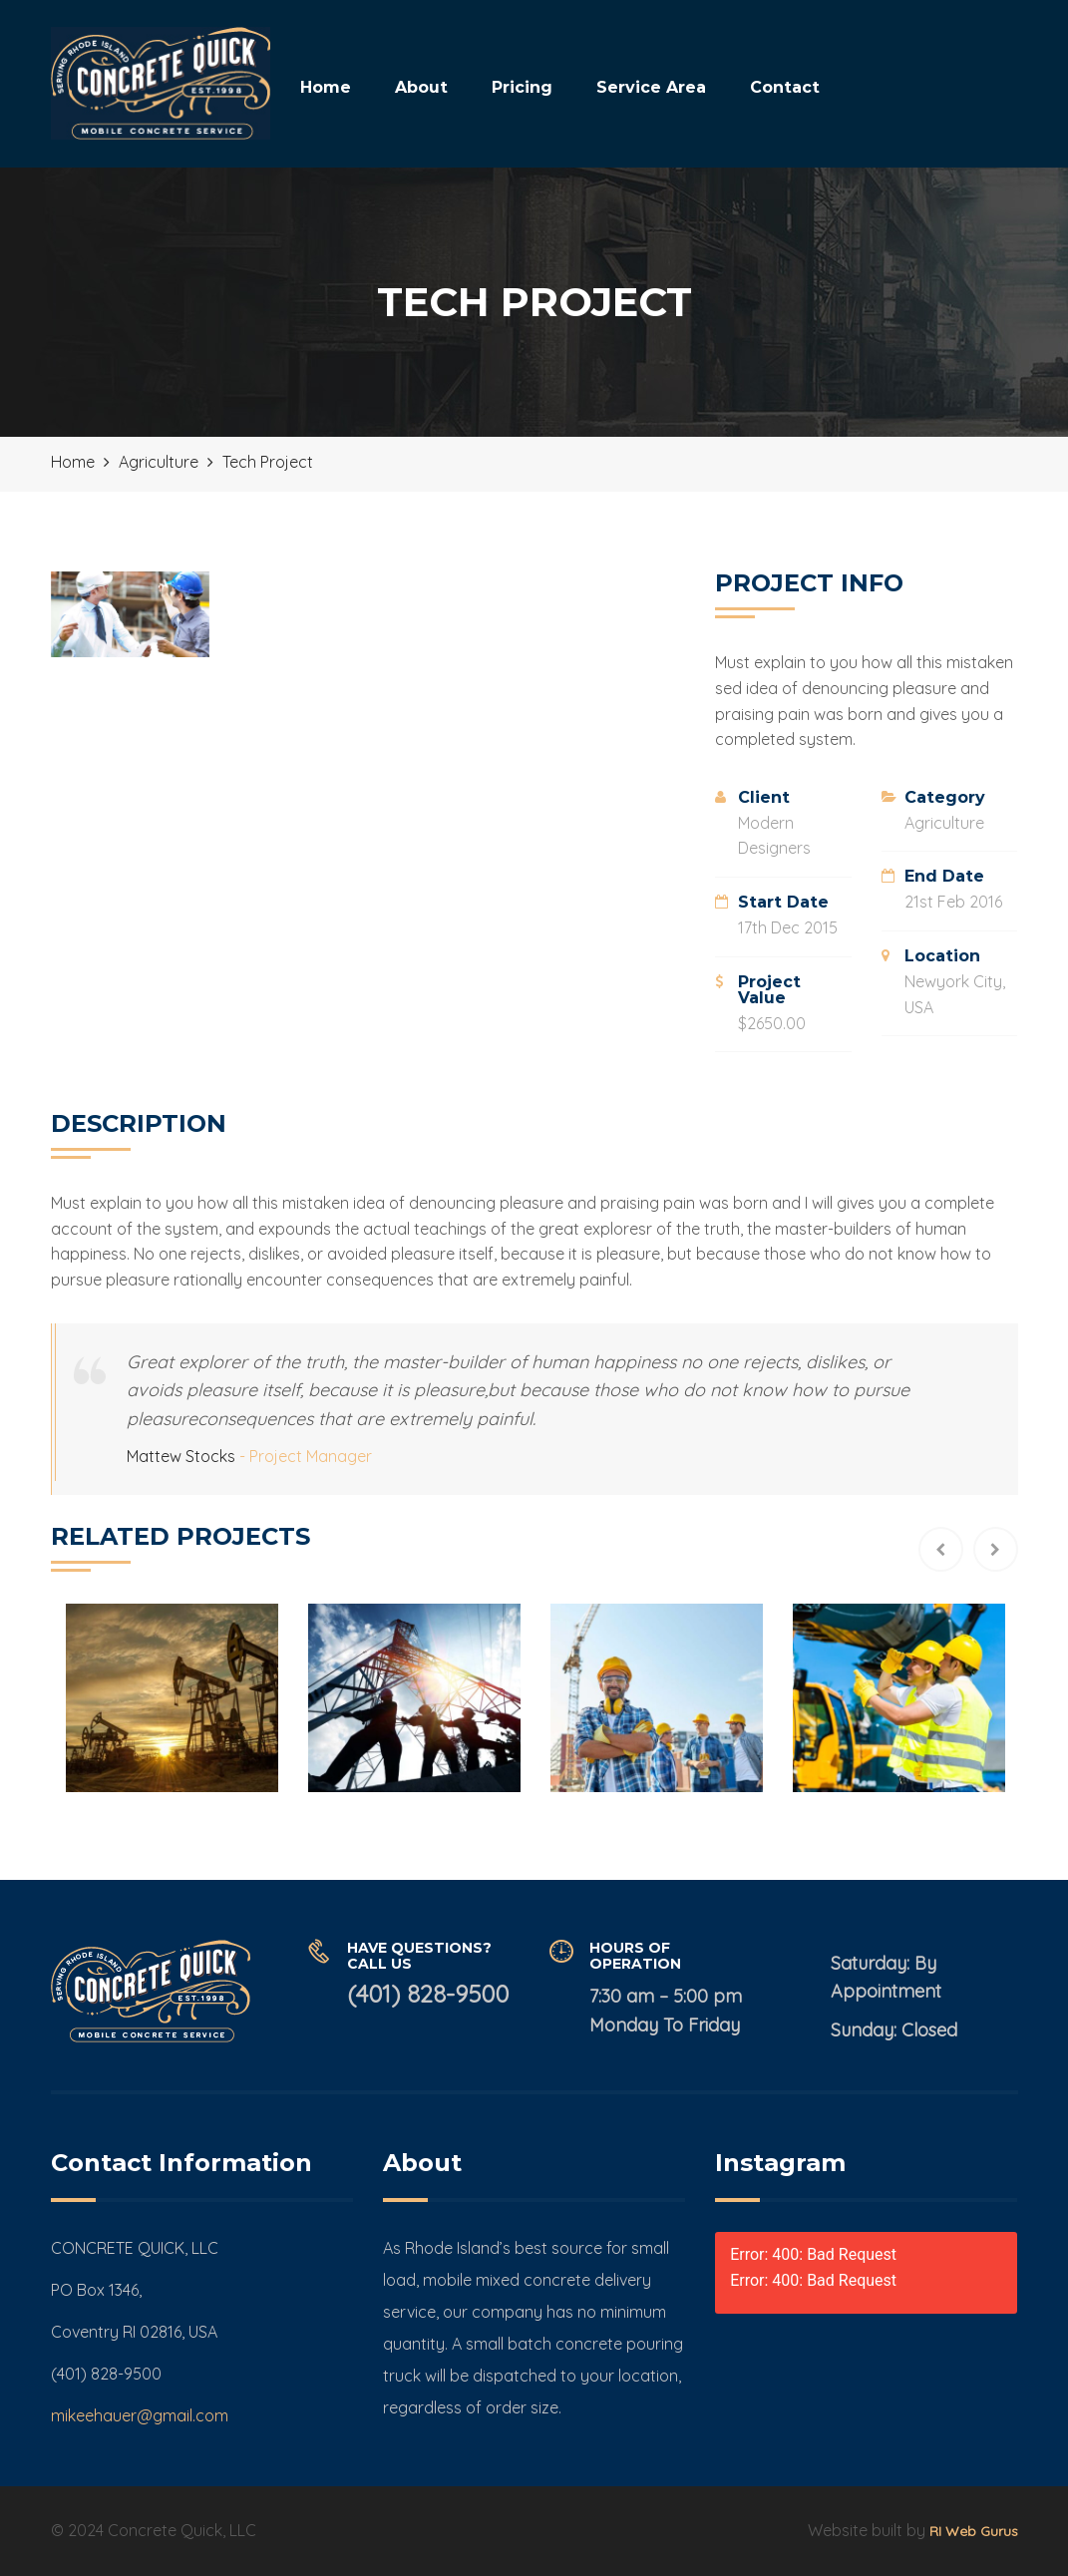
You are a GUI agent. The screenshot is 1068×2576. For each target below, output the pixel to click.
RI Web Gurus (973, 2531)
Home (325, 87)
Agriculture (944, 823)
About (421, 87)
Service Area (651, 87)
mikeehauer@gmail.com (139, 2415)
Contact (785, 87)
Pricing (522, 87)
